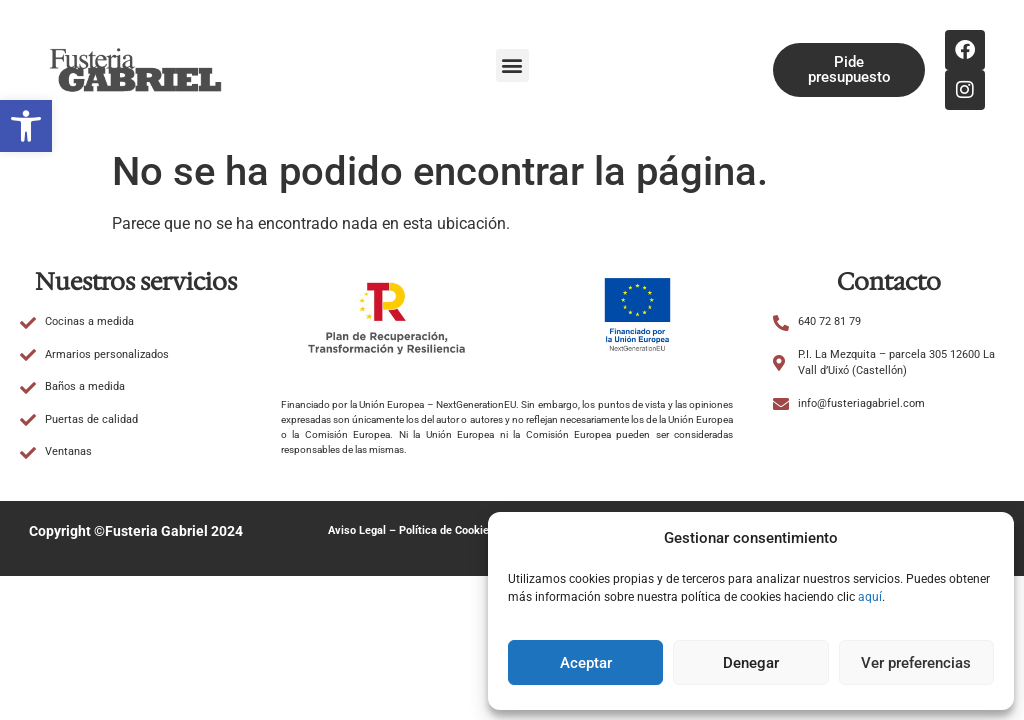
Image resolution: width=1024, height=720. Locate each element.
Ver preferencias (916, 663)
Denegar (751, 663)
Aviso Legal (357, 530)
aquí (870, 597)
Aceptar (586, 663)
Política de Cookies (447, 530)
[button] (26, 126)
